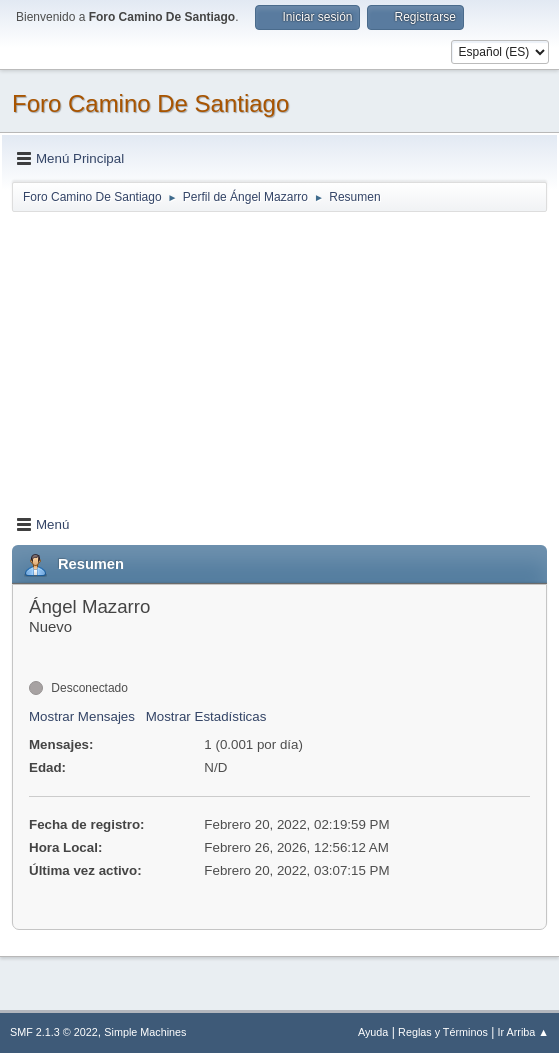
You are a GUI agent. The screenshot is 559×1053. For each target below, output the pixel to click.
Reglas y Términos (443, 1032)
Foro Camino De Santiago (150, 103)
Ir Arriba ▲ (523, 1032)
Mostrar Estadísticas (206, 716)
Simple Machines (145, 1032)
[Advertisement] (279, 354)
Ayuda (373, 1032)
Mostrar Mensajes (82, 716)
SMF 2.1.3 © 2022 (54, 1032)
